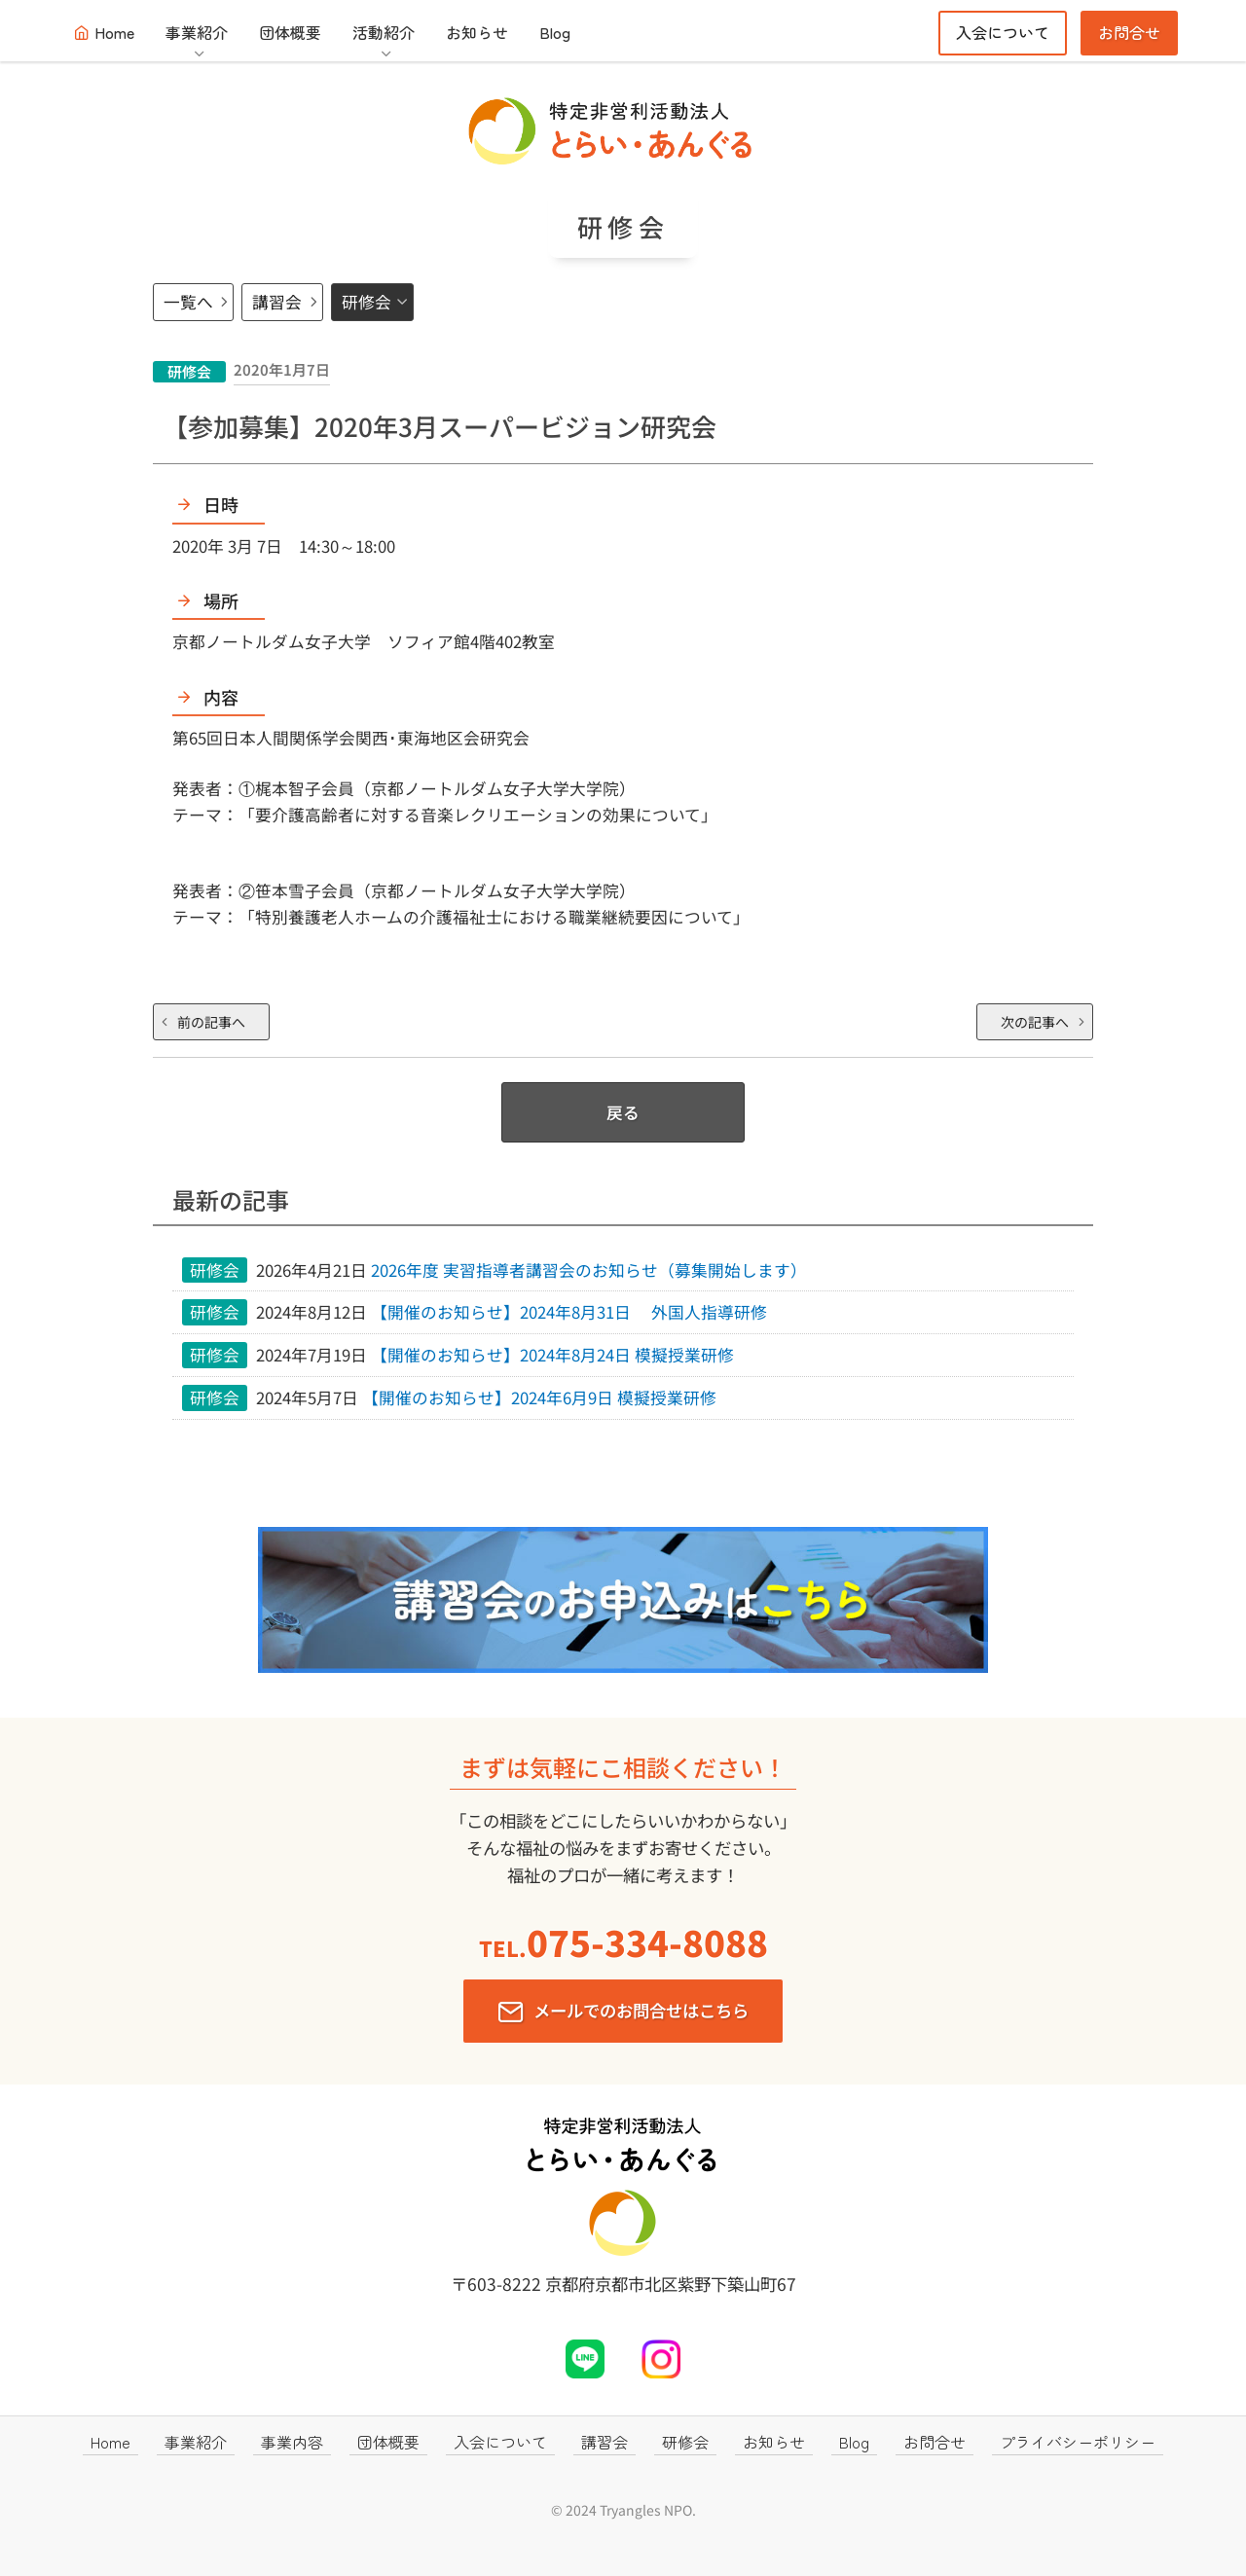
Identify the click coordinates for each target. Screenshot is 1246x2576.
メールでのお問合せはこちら (641, 2010)
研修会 (366, 301)
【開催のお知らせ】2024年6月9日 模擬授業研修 (539, 1397)
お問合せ (1129, 32)
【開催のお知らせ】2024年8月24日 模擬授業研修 (552, 1354)
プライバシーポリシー (1077, 2441)
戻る (623, 1112)
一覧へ (188, 301)
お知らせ (477, 32)
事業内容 (292, 2441)
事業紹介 (196, 32)
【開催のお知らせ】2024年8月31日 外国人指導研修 (569, 1312)
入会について (1002, 32)
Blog (554, 32)
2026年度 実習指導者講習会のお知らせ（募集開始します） (597, 1270)
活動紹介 (383, 32)
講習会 (277, 301)
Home (114, 32)
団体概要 (290, 32)
